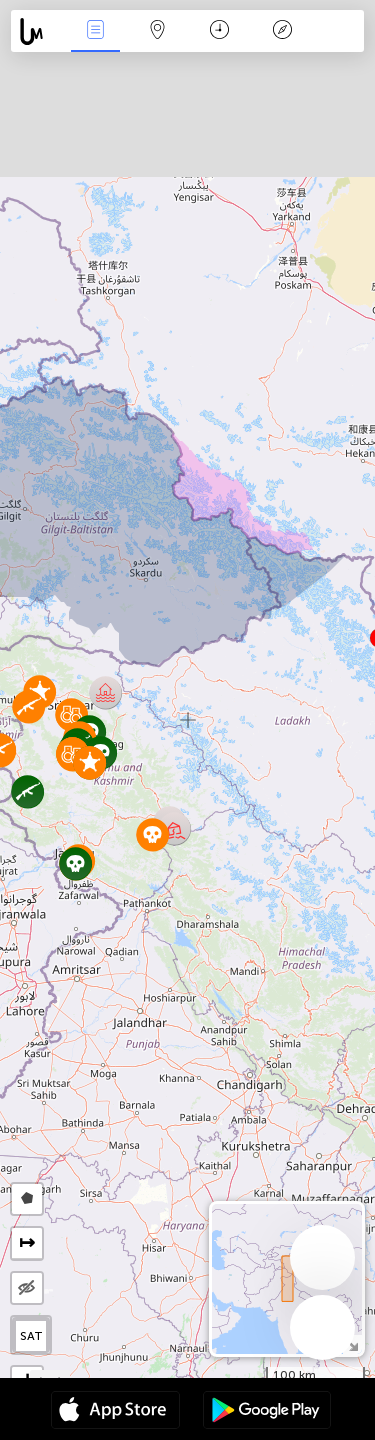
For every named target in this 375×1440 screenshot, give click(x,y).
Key (282, 31)
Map (158, 31)
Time (219, 31)
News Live (95, 31)
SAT (31, 1336)
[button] (28, 706)
